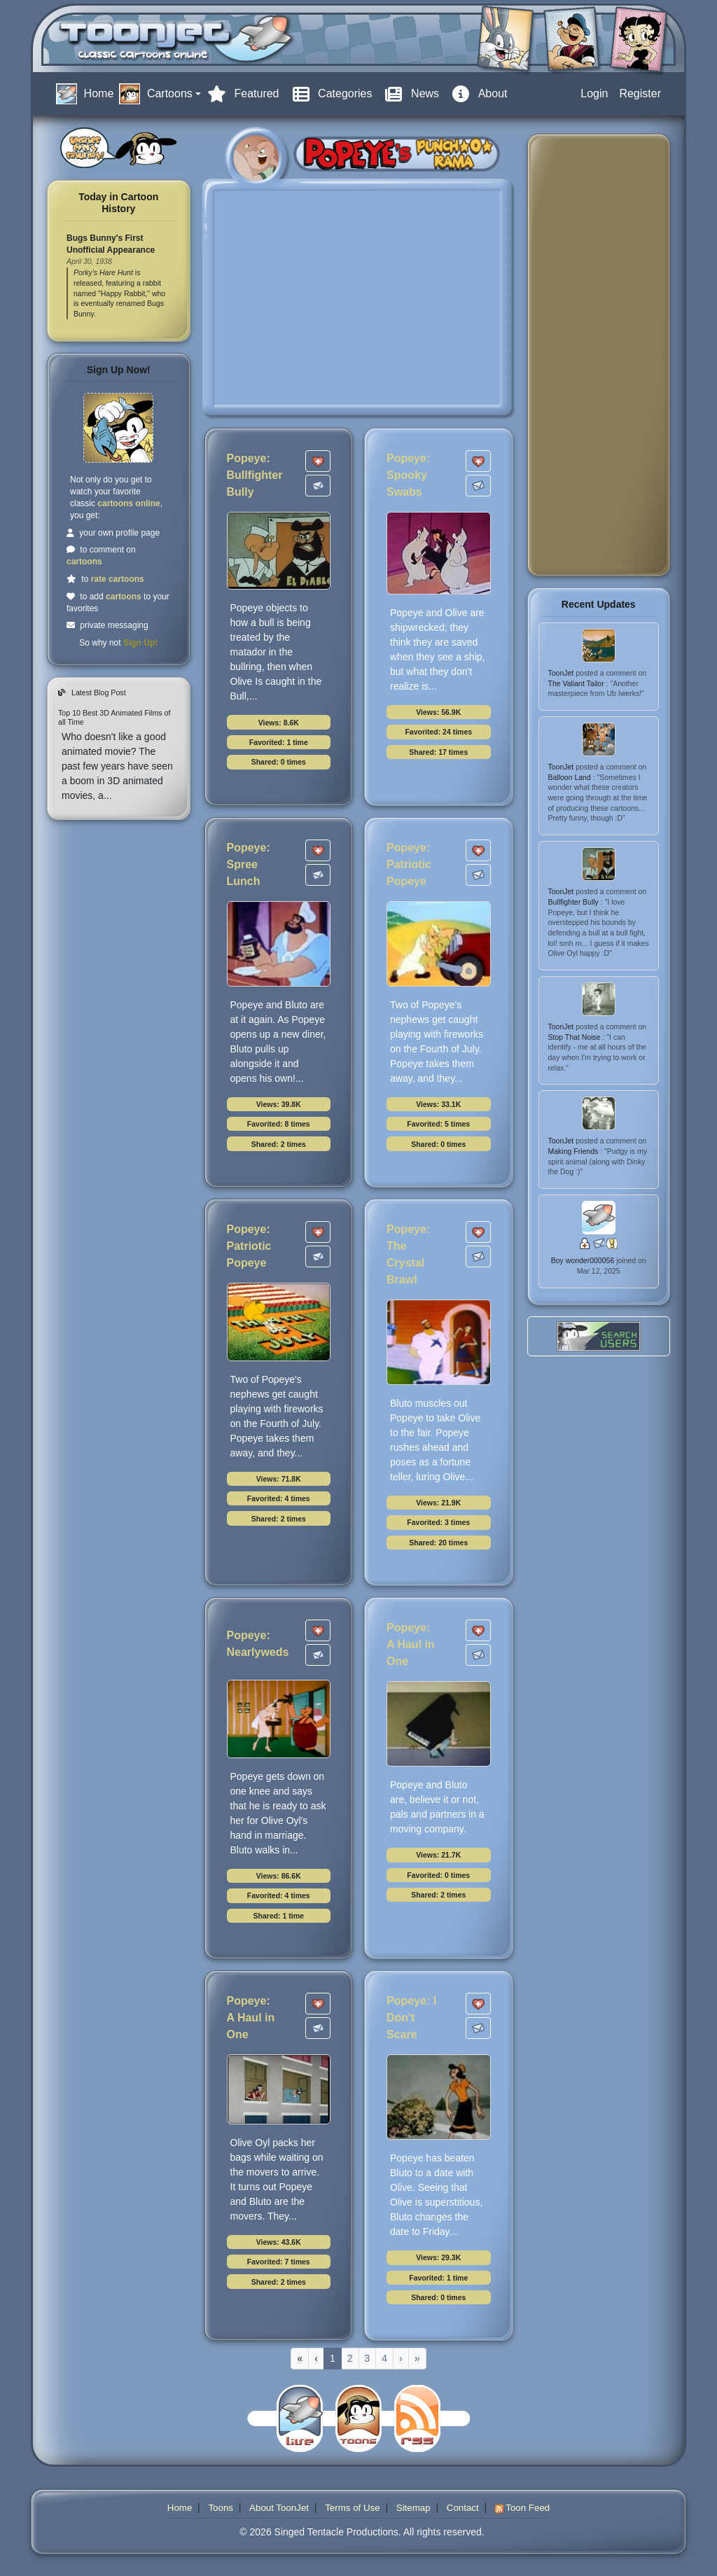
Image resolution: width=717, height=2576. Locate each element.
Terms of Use (352, 2507)
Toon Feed (522, 2507)
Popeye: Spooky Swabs (408, 475)
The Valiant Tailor (577, 683)
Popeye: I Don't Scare (411, 2017)
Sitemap (413, 2507)
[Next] (401, 2358)
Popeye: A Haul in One (411, 1644)
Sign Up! (140, 643)
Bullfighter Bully (574, 902)
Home (180, 2507)
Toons (220, 2507)
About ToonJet (279, 2507)
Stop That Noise (575, 1037)
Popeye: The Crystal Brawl (408, 1254)
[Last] (417, 2358)
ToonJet (562, 673)
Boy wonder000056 (583, 1260)
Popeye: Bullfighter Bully (255, 475)
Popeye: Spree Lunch (248, 864)
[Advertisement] (594, 355)
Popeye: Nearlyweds (258, 1643)
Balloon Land (570, 777)
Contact (463, 2507)
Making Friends (574, 1151)
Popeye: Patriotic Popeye (409, 864)
